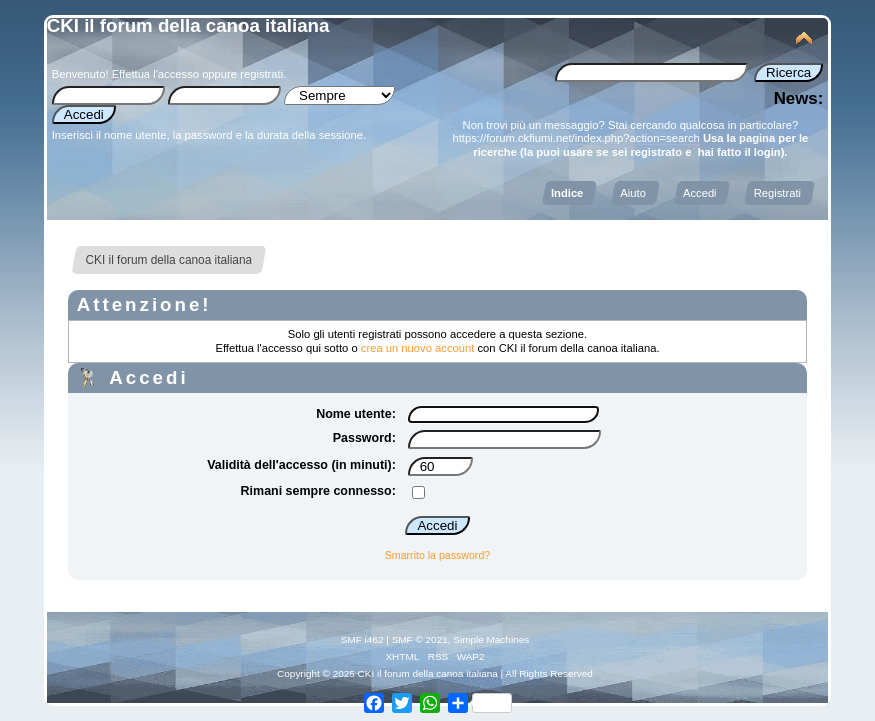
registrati (261, 74)
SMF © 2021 (420, 639)
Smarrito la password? (437, 555)
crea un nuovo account (418, 348)
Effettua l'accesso (155, 74)
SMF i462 (362, 639)
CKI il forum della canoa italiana (188, 25)
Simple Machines (491, 639)
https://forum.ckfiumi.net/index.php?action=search (575, 138)
